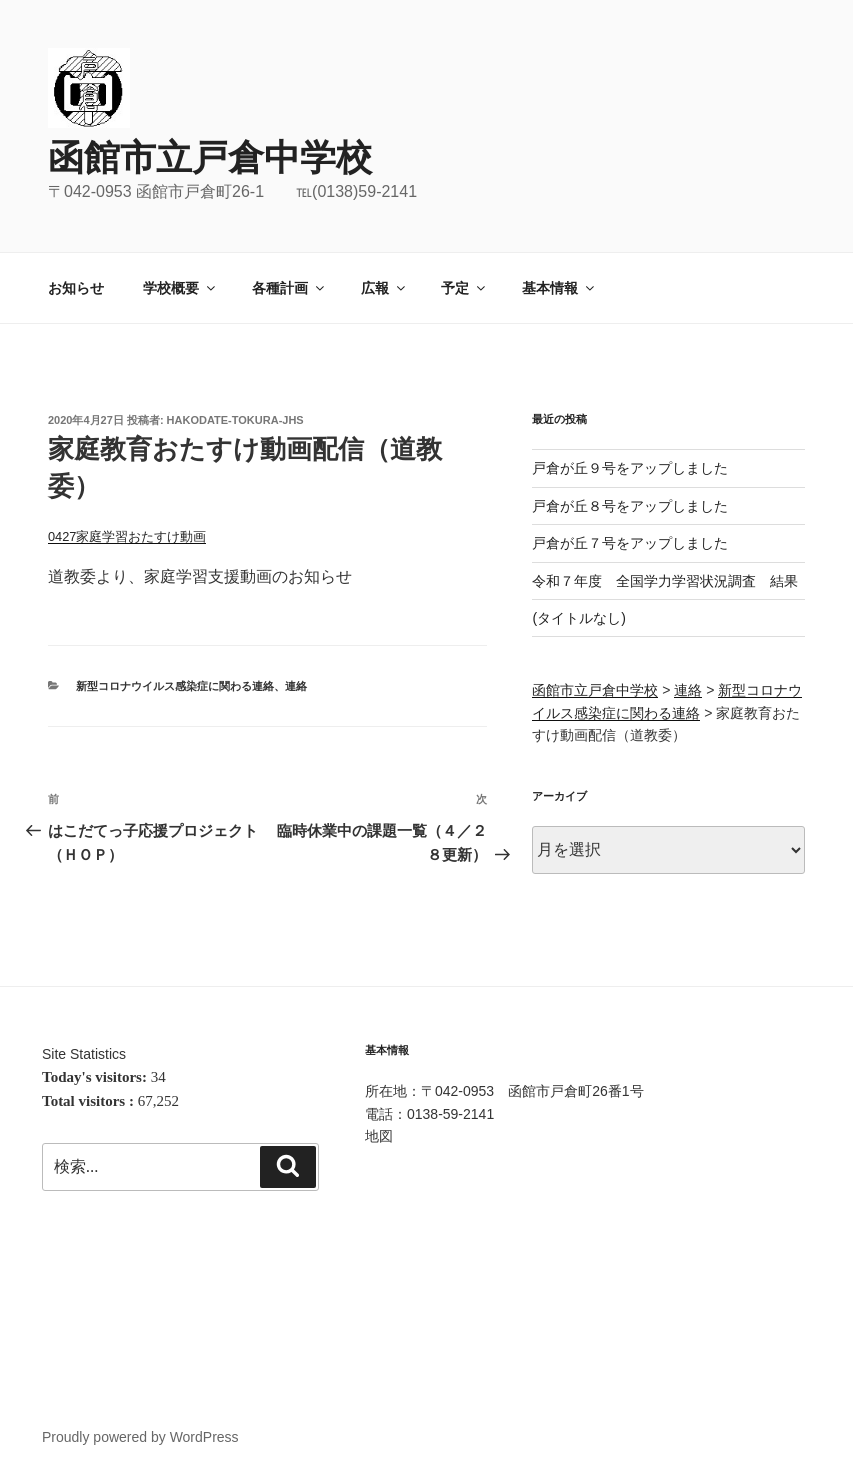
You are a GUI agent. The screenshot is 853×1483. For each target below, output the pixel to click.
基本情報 (559, 288)
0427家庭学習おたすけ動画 (127, 536)
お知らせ (76, 288)
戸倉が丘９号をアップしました (630, 468)
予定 (464, 288)
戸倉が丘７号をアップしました (630, 543)
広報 (384, 288)
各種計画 (289, 288)
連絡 (296, 686)
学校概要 (180, 288)
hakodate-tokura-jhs (235, 420)
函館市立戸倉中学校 (210, 157)
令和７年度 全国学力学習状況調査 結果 (665, 581)
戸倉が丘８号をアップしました (630, 506)
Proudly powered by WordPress (140, 1437)
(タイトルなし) (578, 618)
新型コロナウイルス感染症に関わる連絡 (175, 686)
